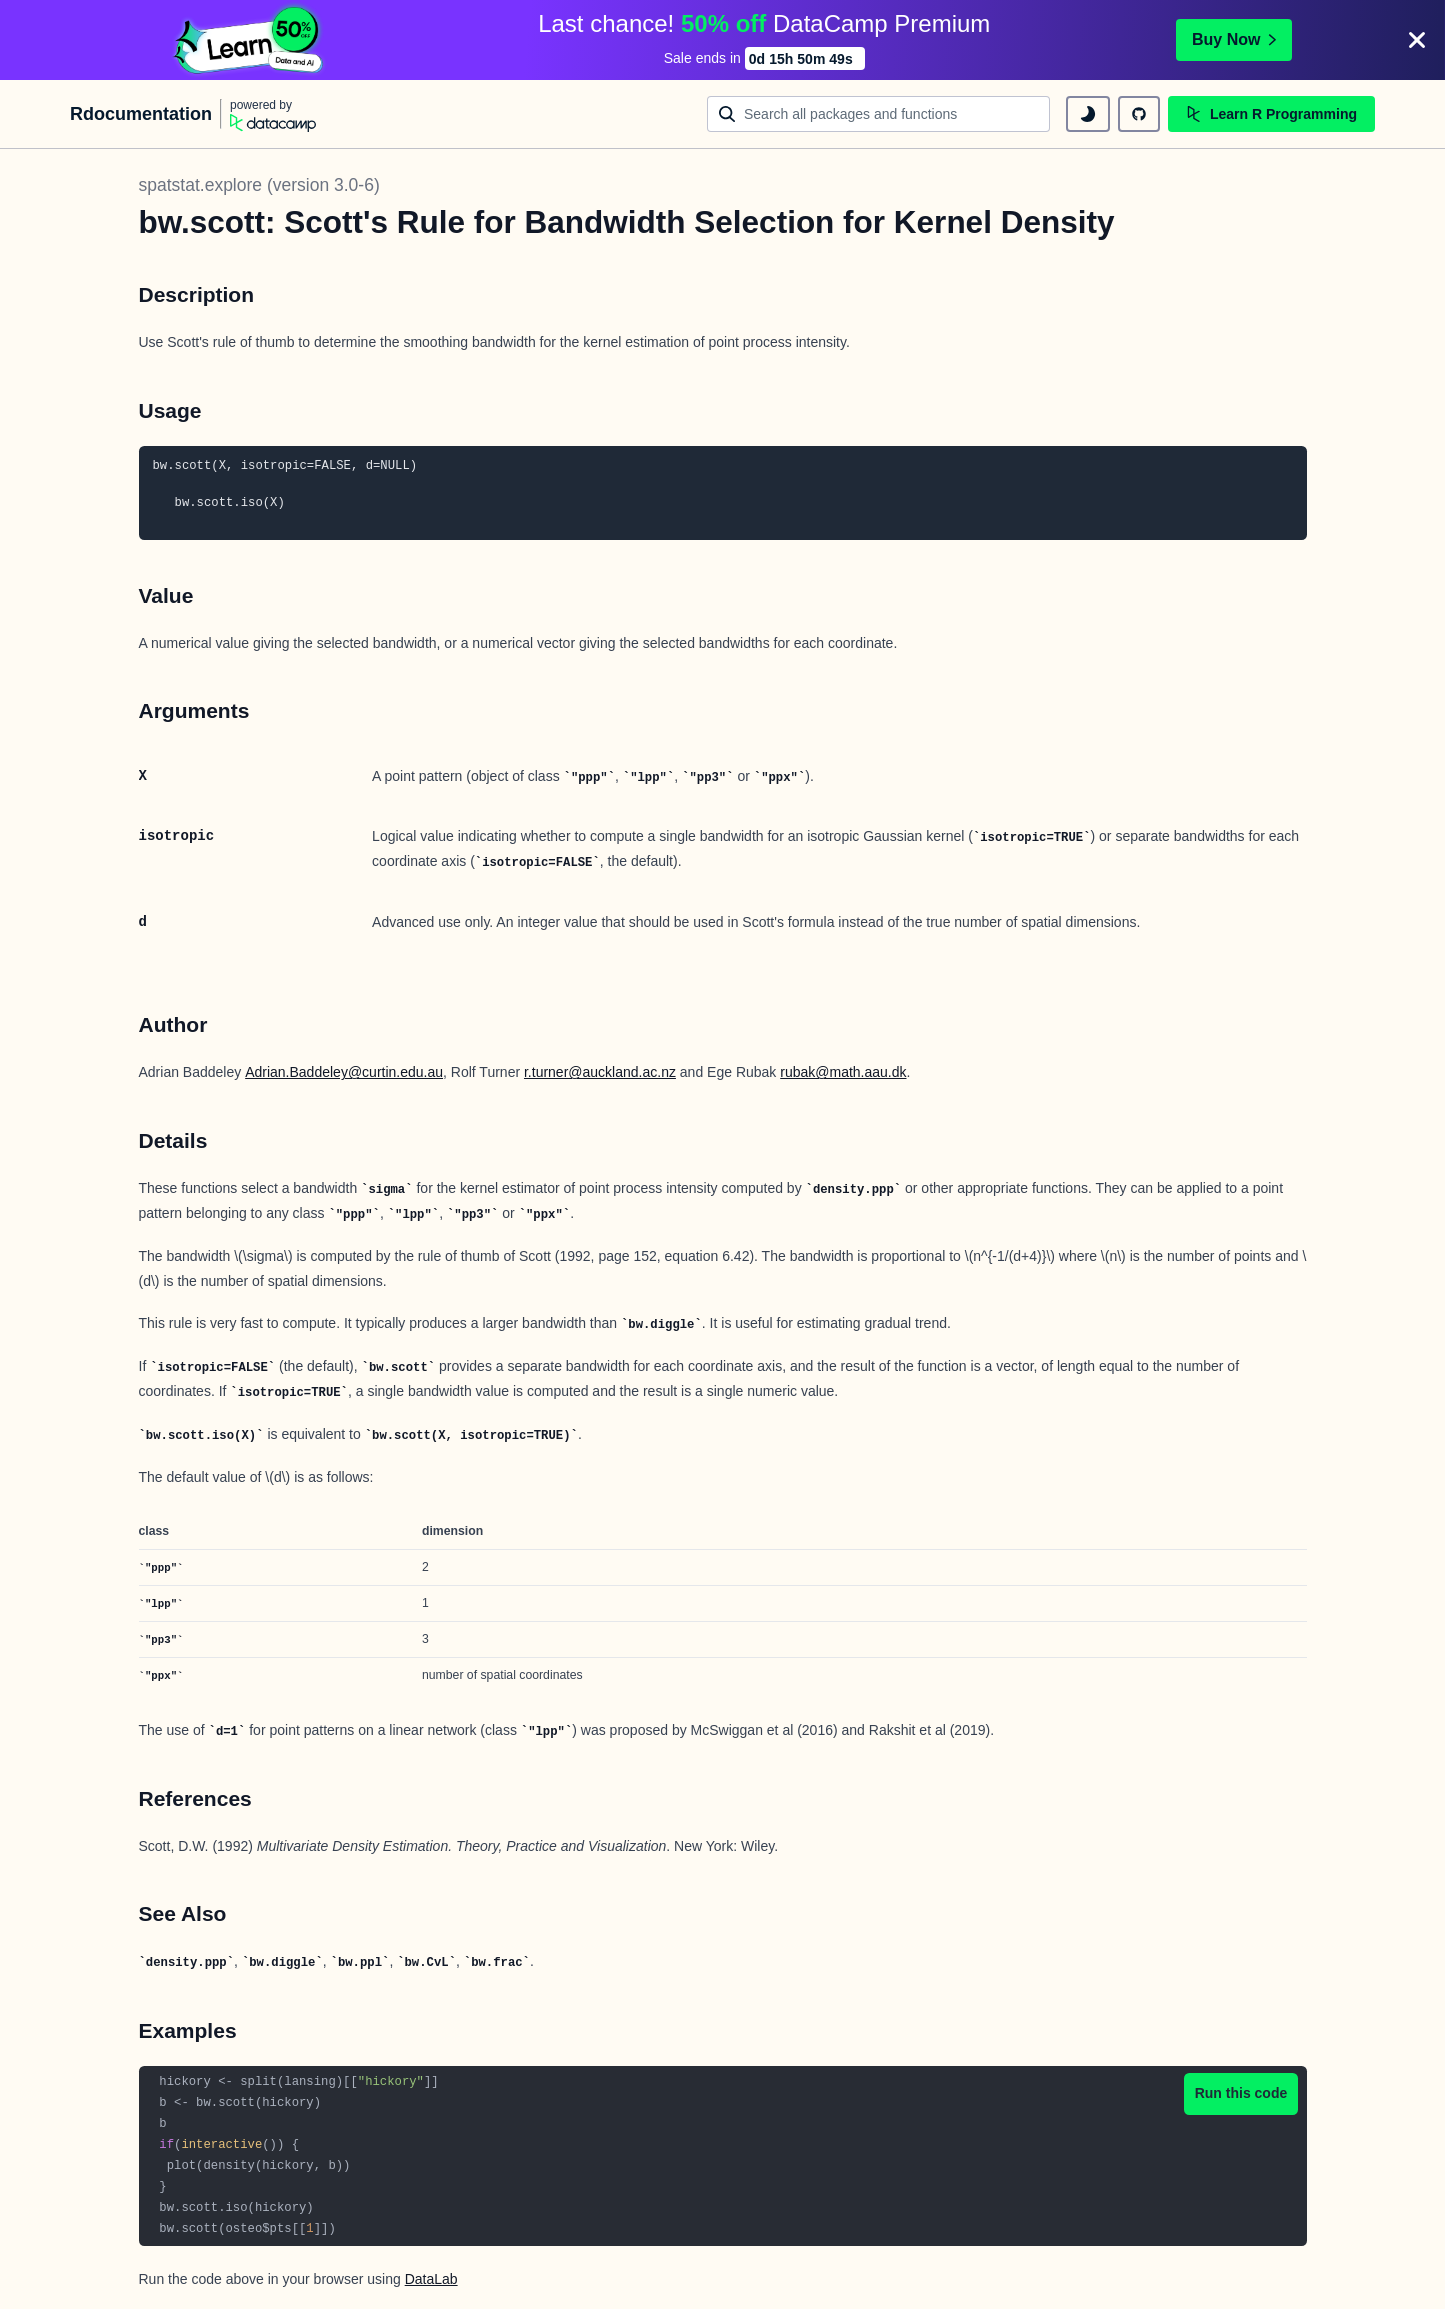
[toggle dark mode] (1088, 114)
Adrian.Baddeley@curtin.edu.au (344, 1072)
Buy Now (1234, 39)
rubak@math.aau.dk (843, 1072)
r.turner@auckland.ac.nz (600, 1072)
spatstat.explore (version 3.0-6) (259, 185)
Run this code (1241, 2093)
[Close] (1417, 40)
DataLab (431, 2279)
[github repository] (1139, 114)
